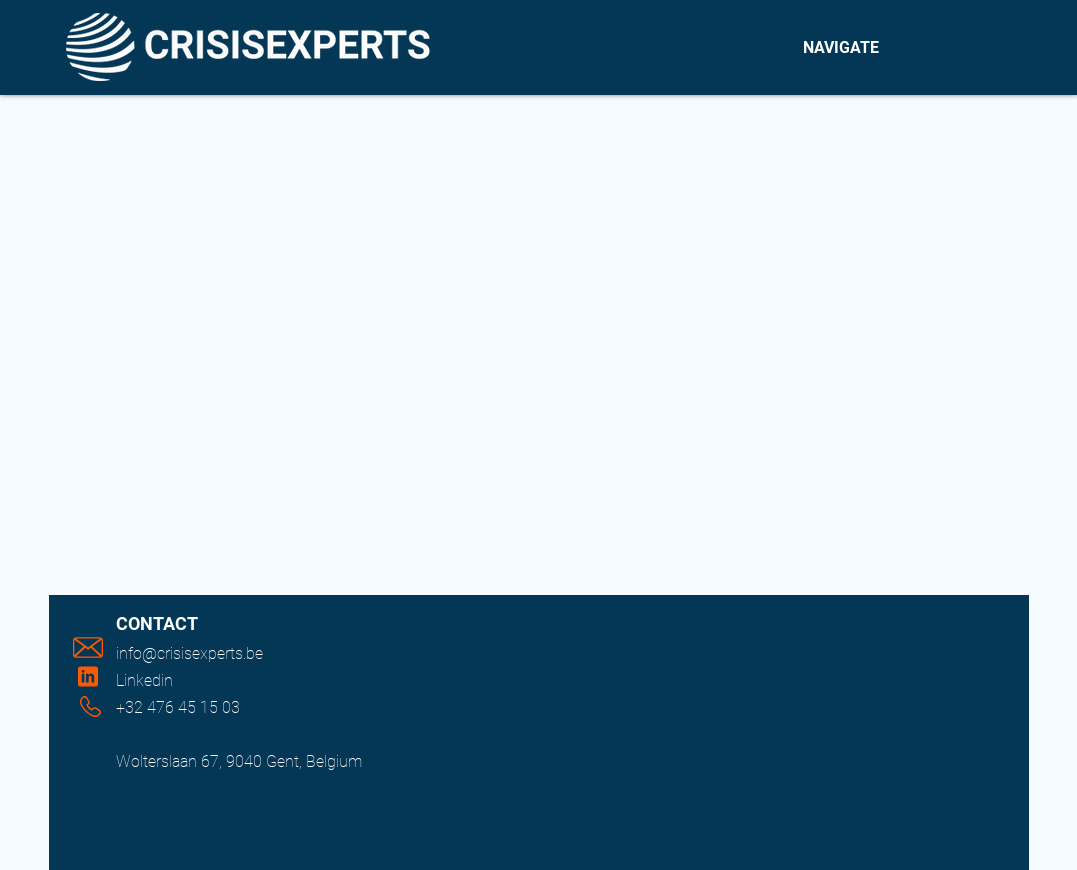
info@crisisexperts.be (189, 653)
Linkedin (144, 680)
